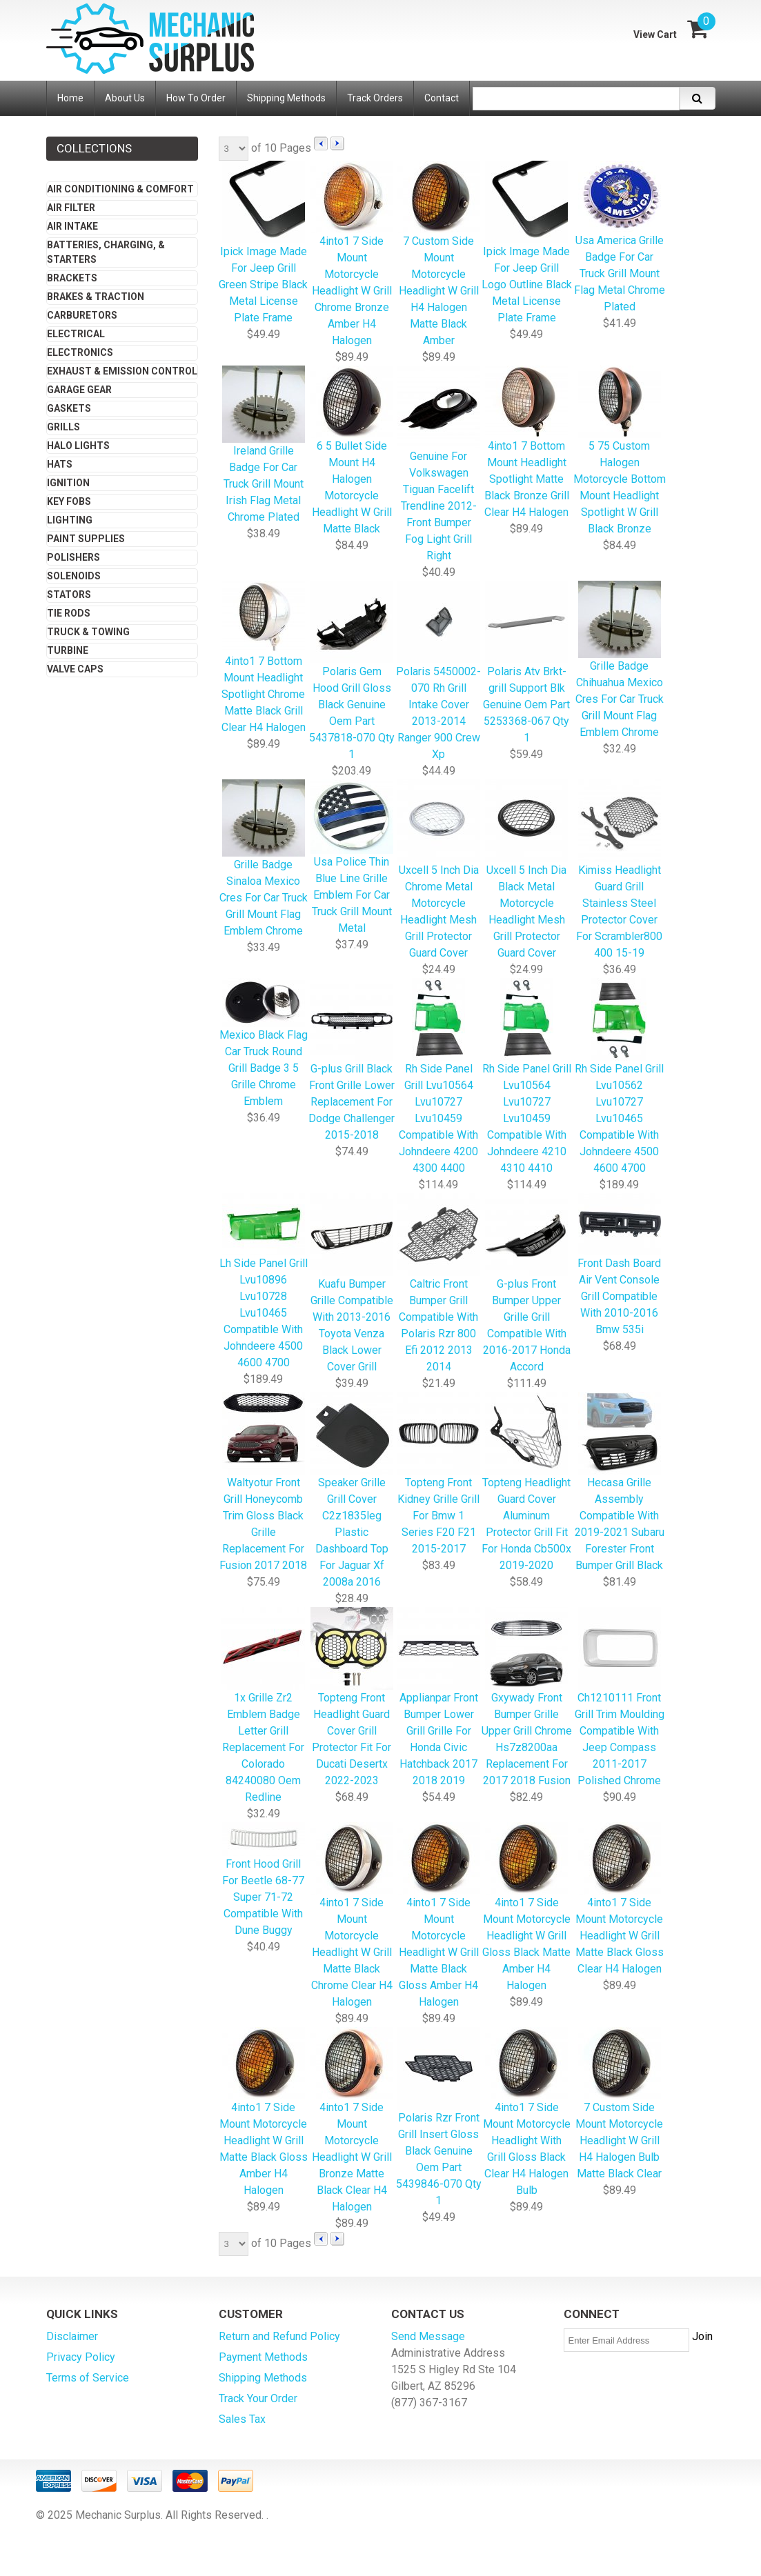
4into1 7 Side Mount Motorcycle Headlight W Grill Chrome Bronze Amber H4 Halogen (351, 254)
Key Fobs (69, 501)
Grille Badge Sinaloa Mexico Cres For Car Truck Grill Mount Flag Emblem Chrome (263, 859)
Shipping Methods (263, 2377)
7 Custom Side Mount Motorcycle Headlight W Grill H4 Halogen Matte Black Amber (438, 254)
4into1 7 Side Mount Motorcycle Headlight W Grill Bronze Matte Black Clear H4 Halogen (351, 2120)
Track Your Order (258, 2398)
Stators (69, 594)
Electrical (76, 333)
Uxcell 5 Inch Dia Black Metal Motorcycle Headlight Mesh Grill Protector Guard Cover (526, 870)
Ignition (68, 482)
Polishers (73, 557)
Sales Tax (242, 2419)
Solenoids (74, 575)
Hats (59, 464)
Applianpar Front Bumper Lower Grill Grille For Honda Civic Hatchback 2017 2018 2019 (438, 1697)
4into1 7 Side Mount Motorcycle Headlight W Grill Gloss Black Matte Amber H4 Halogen (526, 1908)
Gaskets (69, 408)
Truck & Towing (88, 631)
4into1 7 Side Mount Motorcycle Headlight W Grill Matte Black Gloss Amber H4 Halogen (438, 1916)
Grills (63, 426)
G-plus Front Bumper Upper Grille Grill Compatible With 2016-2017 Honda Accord (527, 1284)
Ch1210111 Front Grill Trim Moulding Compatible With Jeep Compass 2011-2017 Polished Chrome (619, 1697)
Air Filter (71, 207)
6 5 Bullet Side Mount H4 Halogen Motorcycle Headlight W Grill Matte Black (351, 451)
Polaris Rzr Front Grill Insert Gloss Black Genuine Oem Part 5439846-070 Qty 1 (439, 2117)
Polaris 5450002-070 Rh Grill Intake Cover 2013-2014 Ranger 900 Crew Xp (438, 671)
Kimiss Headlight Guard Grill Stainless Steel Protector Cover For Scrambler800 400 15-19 (619, 870)
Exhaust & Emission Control (122, 371)
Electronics (80, 352)
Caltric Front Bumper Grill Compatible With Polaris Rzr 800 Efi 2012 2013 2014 (438, 1284)
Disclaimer (72, 2336)
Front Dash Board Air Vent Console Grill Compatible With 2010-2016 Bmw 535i (619, 1265)
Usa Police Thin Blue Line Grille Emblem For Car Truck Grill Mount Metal (351, 858)
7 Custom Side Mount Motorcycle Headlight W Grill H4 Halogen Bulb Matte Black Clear (619, 2104)
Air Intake (72, 226)
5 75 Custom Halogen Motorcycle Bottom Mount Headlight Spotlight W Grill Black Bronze (619, 451)
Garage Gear (79, 389)
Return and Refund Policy (279, 2336)
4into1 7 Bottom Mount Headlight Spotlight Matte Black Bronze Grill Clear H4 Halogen (526, 443)
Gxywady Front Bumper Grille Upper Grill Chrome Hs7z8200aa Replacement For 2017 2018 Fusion (527, 1697)
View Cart (655, 34)
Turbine (67, 650)
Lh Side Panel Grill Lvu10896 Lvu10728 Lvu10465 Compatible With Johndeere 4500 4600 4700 (263, 1282)
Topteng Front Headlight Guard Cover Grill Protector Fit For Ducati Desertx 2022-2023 (351, 1697)
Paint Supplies (86, 538)
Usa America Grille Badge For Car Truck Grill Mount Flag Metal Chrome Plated (619, 237)
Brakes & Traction (95, 296)
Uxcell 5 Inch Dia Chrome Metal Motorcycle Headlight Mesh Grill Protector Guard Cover (438, 870)
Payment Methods (263, 2357)
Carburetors (82, 315)
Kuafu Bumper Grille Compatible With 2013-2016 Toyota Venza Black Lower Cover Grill (351, 1284)
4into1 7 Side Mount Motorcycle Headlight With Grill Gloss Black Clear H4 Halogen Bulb (527, 2112)
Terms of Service (87, 2377)
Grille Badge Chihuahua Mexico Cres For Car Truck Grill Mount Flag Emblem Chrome (619, 660)
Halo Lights (78, 445)
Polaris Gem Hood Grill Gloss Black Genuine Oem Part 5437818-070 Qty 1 (352, 671)
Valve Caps (75, 669)
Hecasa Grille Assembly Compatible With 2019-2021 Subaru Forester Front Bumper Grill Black (619, 1482)
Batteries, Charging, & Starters (106, 252)
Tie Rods (68, 613)
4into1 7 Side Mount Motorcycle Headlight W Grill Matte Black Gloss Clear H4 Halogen (619, 1899)
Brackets (72, 277)
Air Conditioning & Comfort (120, 188)
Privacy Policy (80, 2357)
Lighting (69, 520)
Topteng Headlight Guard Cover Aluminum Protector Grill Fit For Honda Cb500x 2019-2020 (526, 1482)
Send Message (428, 2336)
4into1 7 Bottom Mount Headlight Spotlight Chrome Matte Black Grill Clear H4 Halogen (263, 658)
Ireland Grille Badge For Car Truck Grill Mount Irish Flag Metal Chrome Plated (263, 445)
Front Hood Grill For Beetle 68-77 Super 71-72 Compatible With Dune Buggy (263, 1880)
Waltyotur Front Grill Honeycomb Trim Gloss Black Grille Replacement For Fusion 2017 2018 (263, 1482)
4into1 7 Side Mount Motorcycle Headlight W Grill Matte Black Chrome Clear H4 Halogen (351, 1916)
